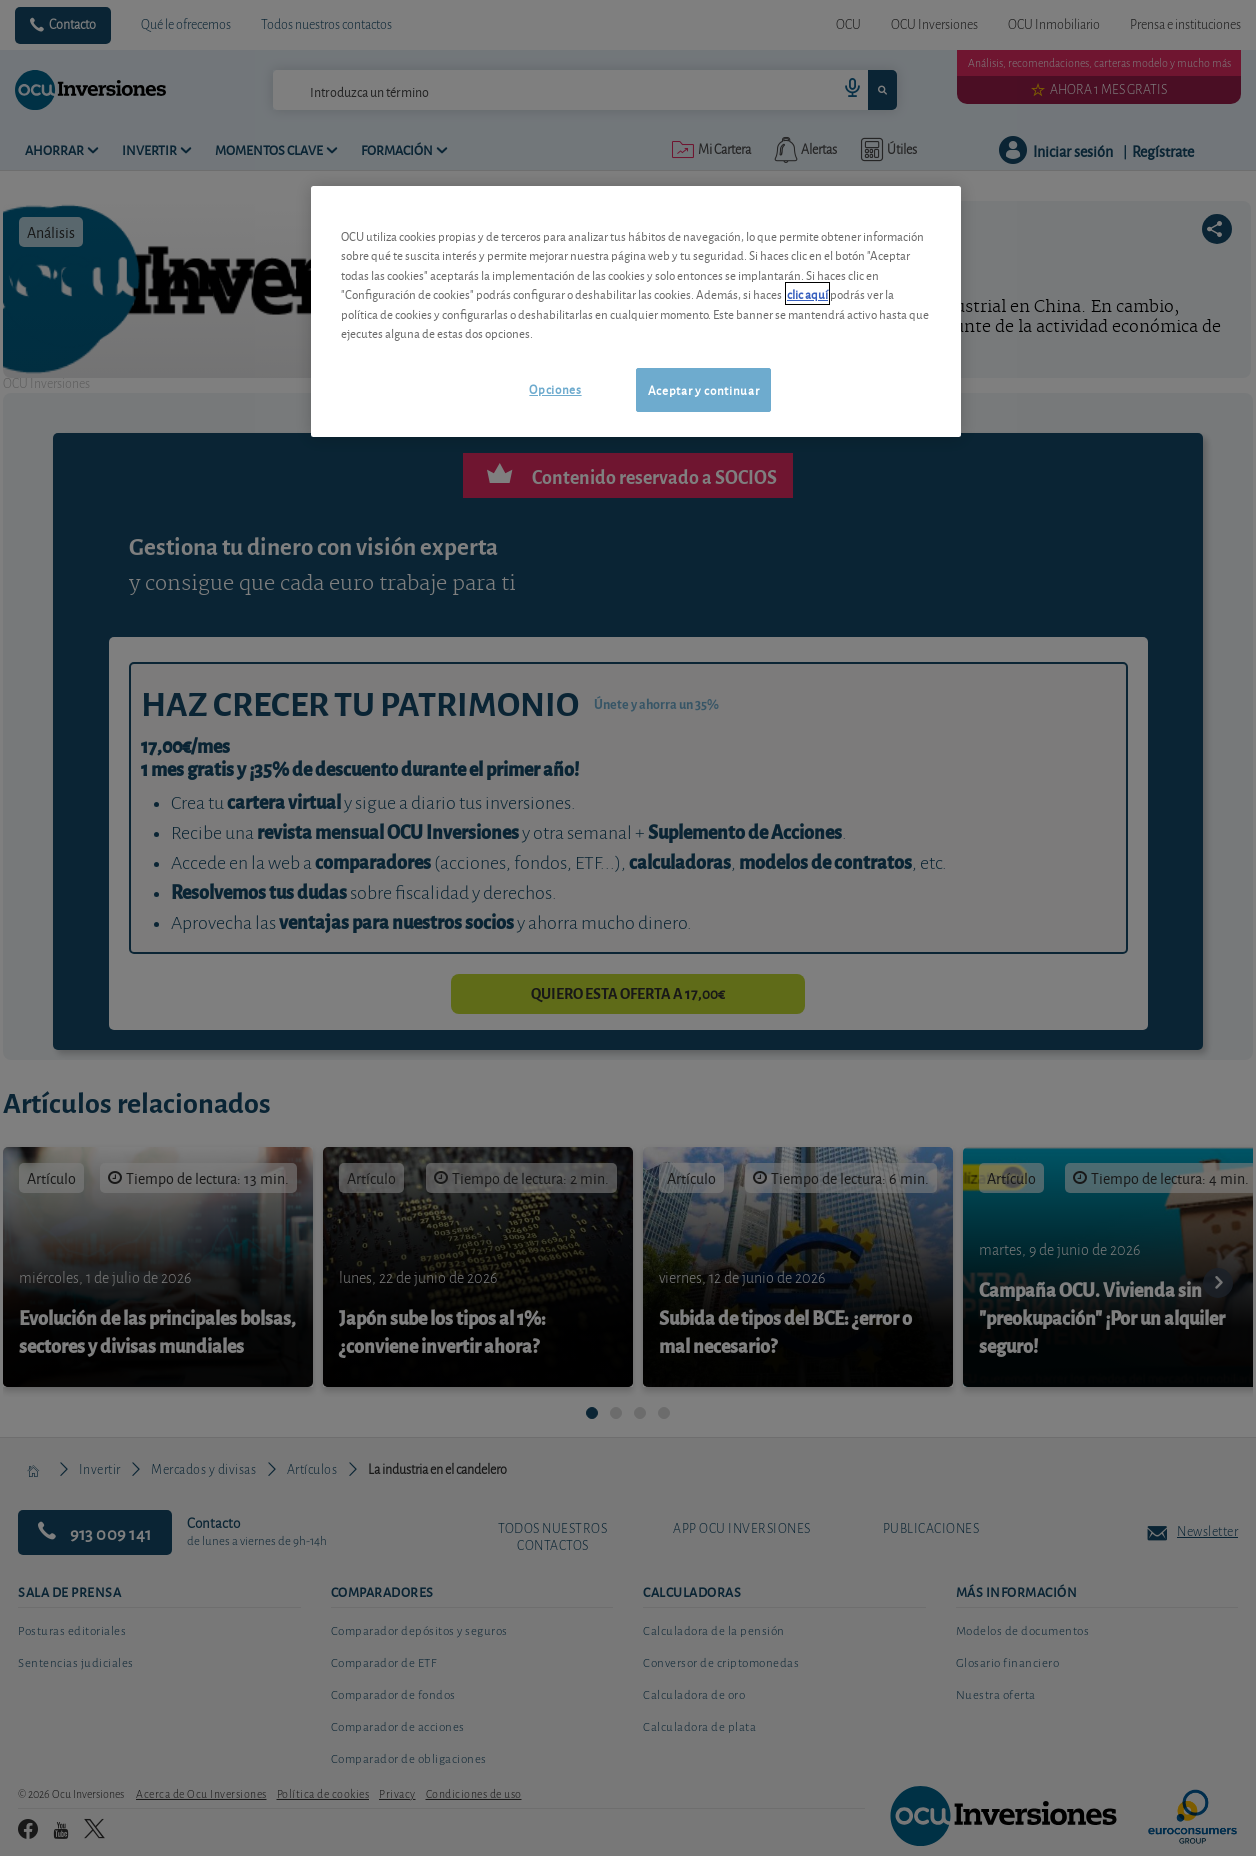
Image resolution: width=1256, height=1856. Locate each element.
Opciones (555, 388)
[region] (636, 311)
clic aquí (807, 293)
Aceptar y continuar (703, 389)
